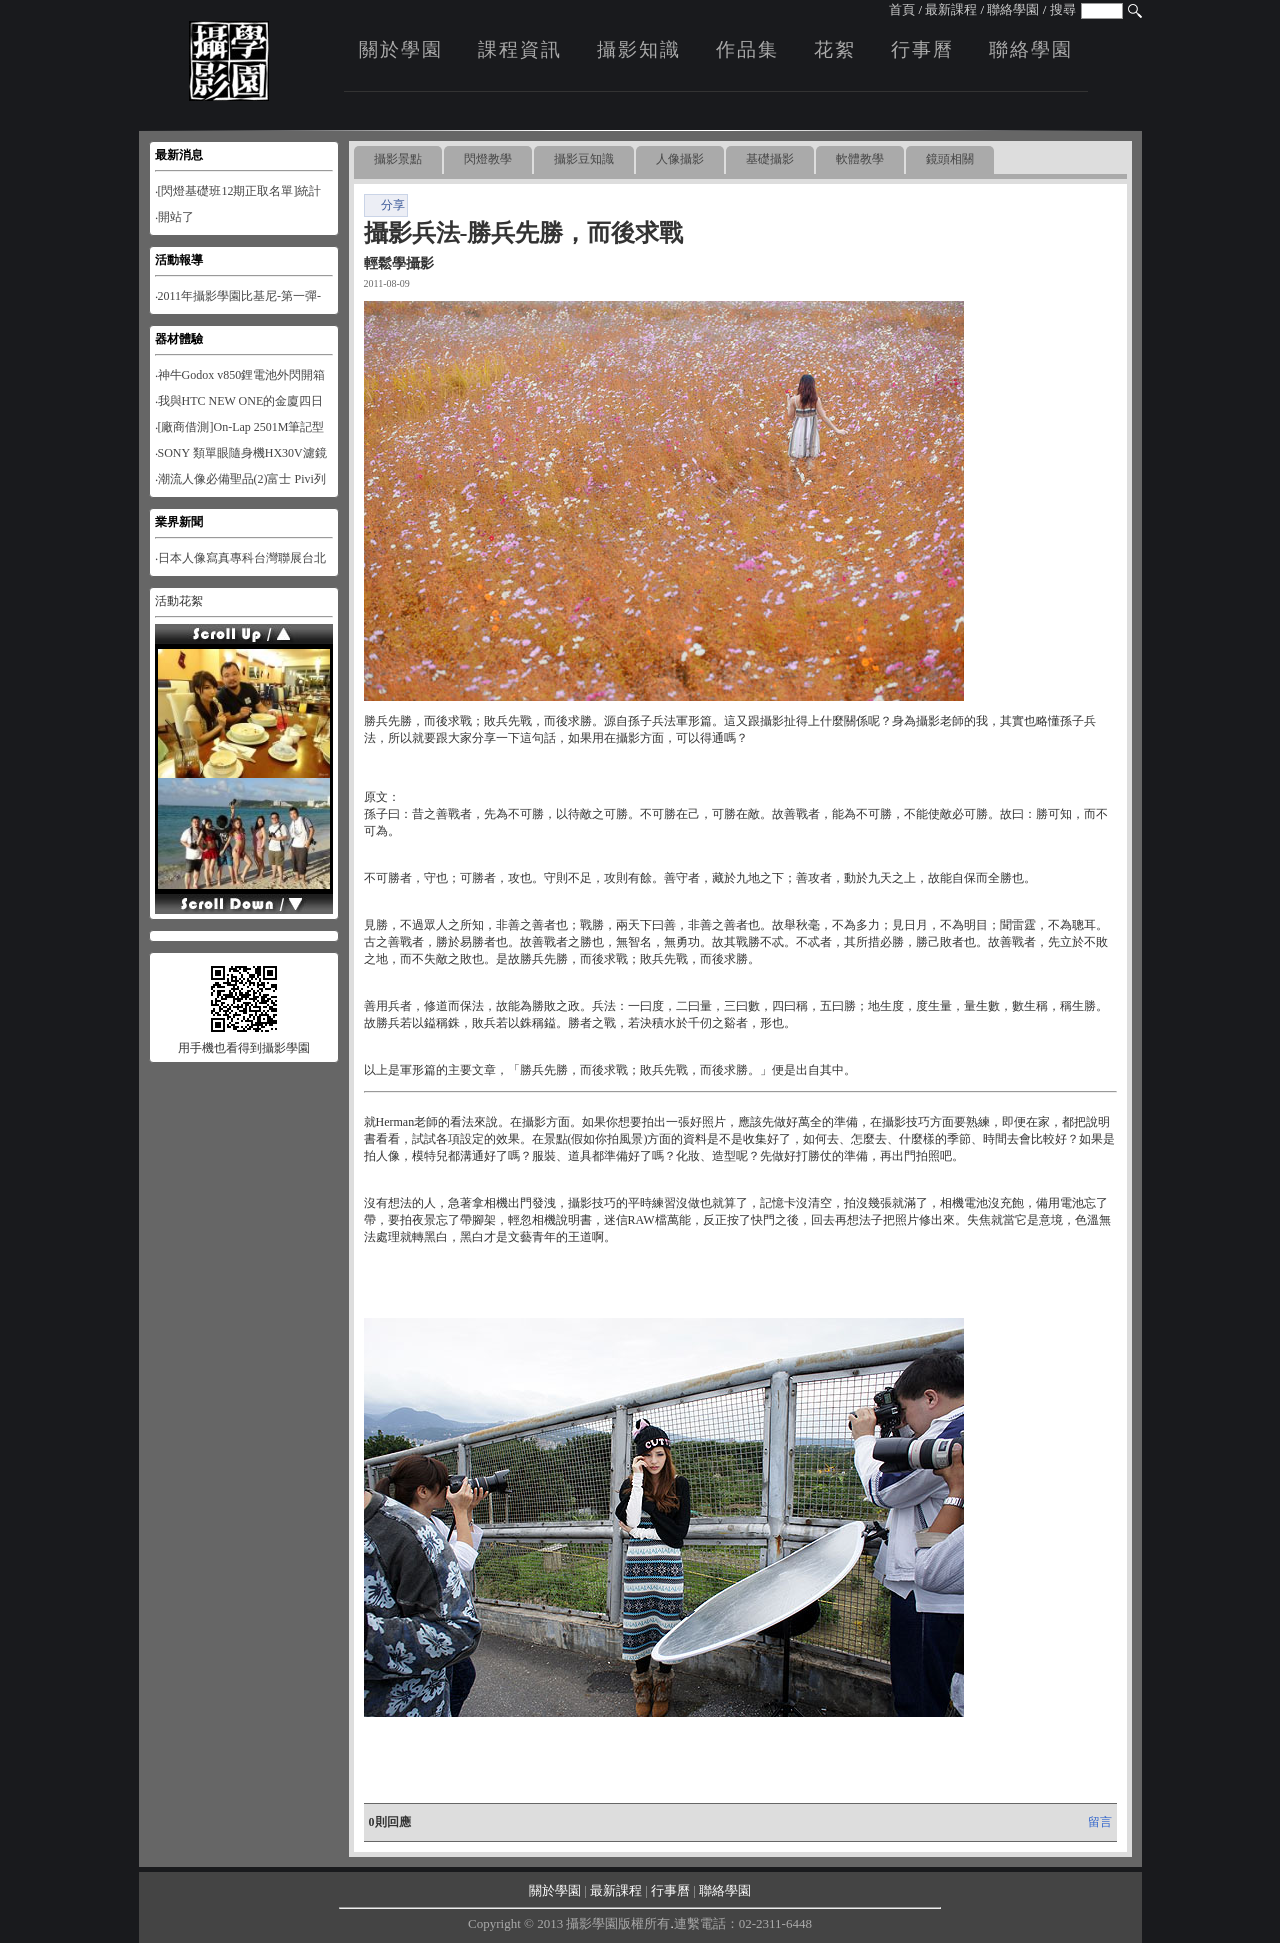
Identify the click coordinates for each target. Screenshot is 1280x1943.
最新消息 (179, 155)
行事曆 (922, 49)
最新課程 (951, 9)
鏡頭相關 (950, 159)
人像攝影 (680, 159)
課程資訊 (520, 49)
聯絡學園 (1013, 9)
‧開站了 (174, 217)
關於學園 (401, 49)
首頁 (902, 9)
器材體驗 (179, 339)
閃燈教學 (488, 159)
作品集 (747, 49)
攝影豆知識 (584, 159)
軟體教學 (860, 159)
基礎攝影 (770, 159)
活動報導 (179, 260)
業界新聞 (179, 522)
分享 (386, 205)
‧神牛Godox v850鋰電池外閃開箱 (240, 375)
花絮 (835, 49)
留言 (1100, 1822)
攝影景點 (398, 159)
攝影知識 (639, 49)
